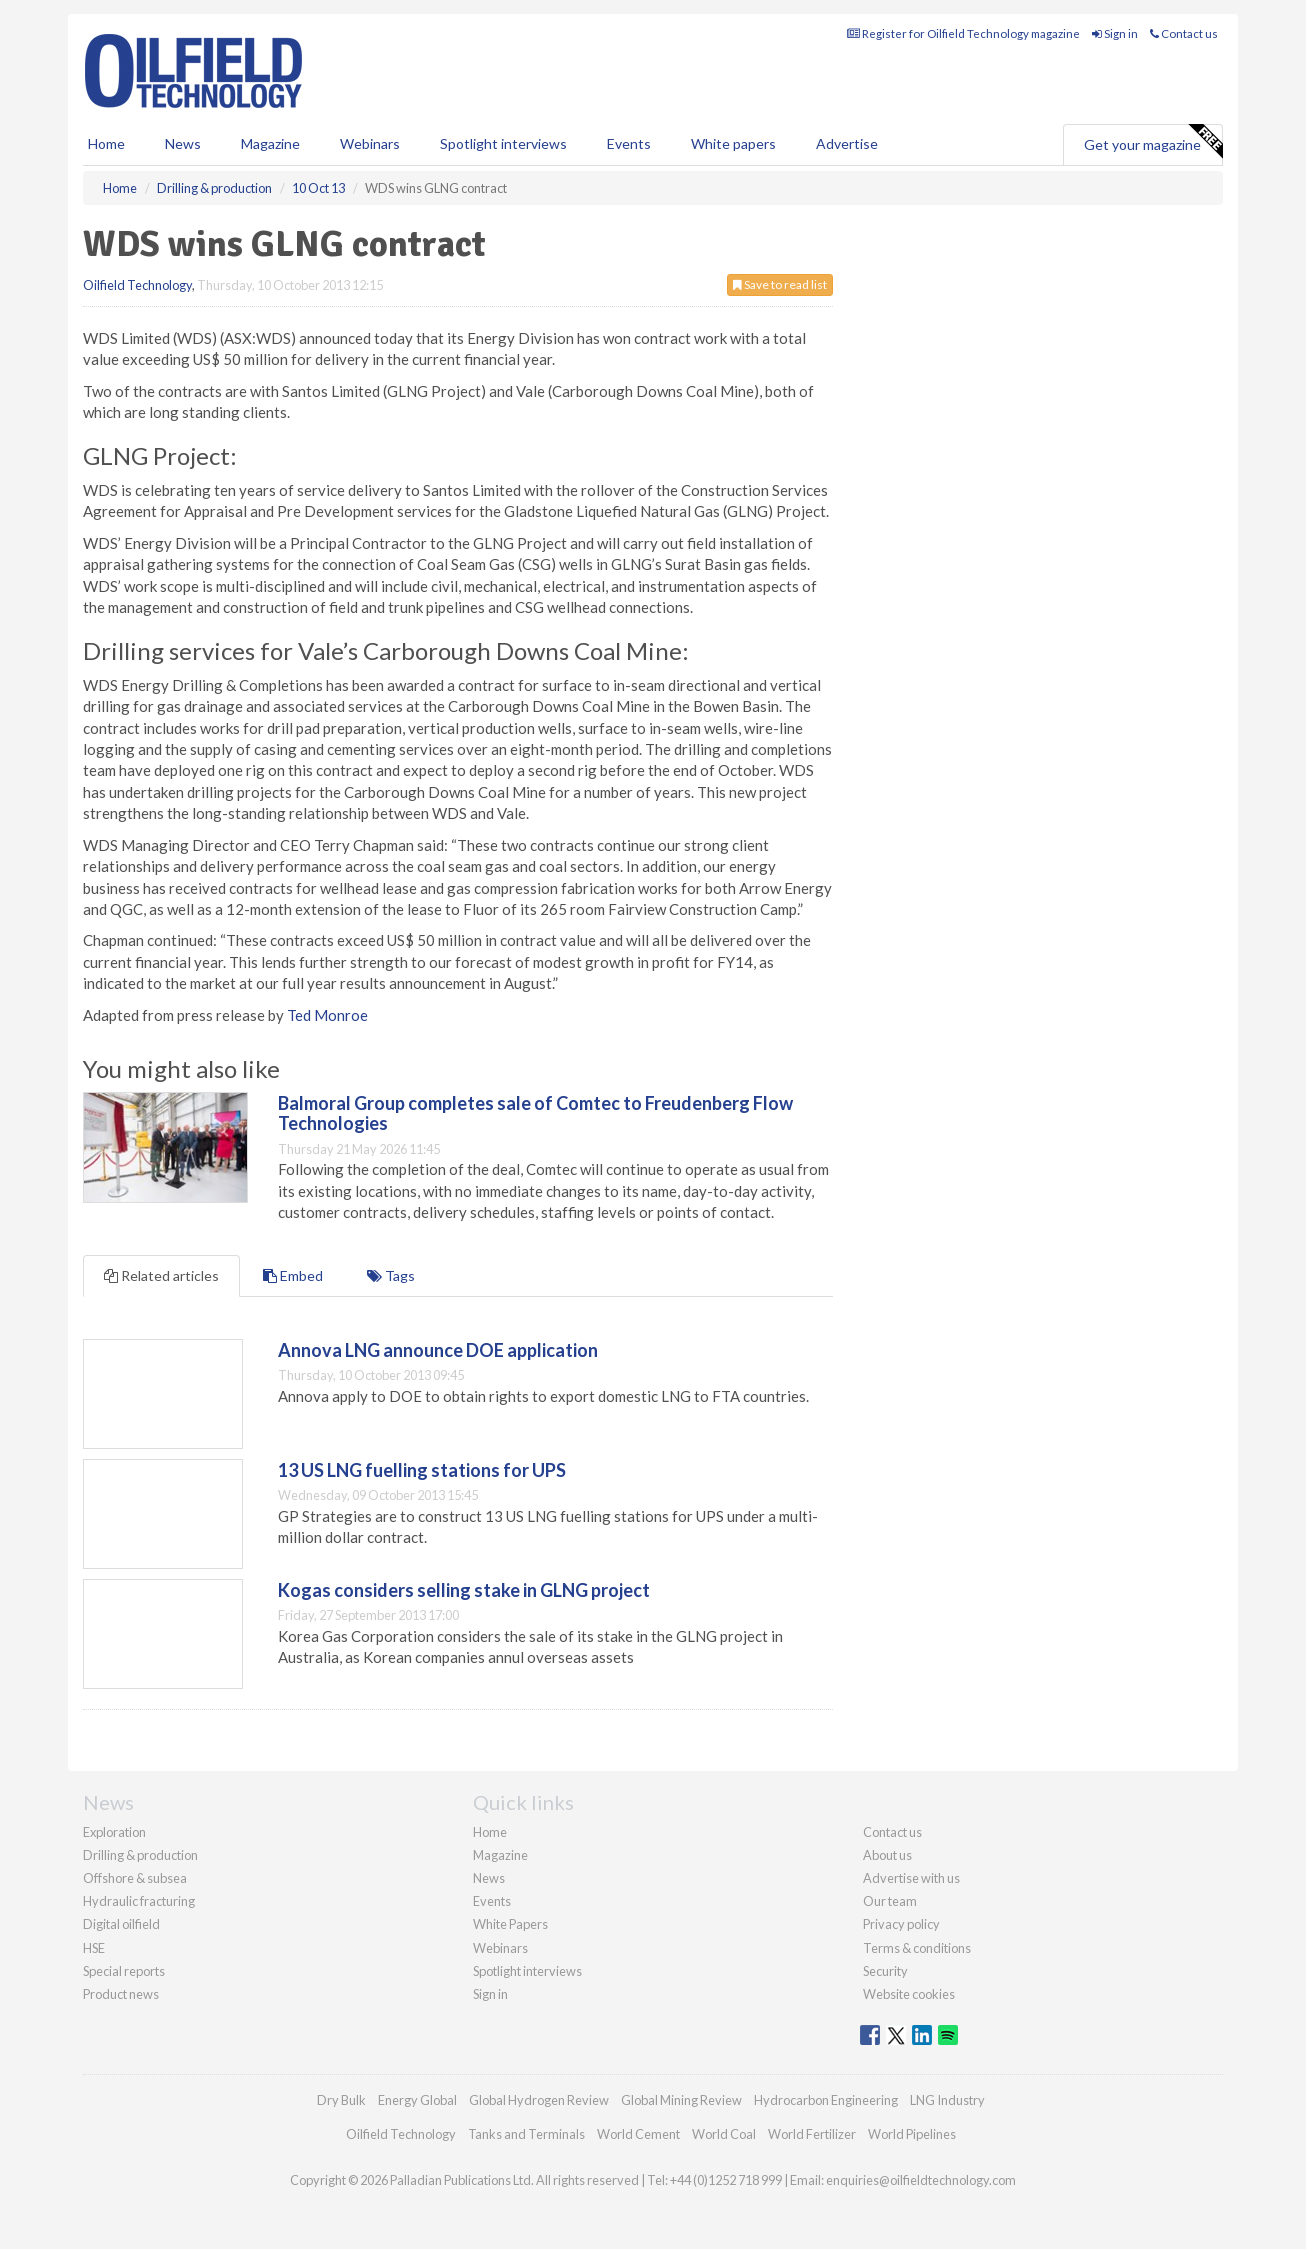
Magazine (270, 143)
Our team (890, 1901)
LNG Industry (947, 2100)
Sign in (1115, 33)
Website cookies (909, 1994)
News (489, 1878)
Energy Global (417, 2100)
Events (629, 143)
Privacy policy (901, 1924)
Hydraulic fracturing (139, 1901)
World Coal (724, 2134)
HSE (94, 1948)
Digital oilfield (121, 1924)
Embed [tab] (293, 1275)
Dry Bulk (341, 2100)
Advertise (847, 143)
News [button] (183, 143)
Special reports (124, 1971)
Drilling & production (140, 1855)
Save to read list (780, 284)
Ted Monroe (327, 1015)
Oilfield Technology (137, 285)
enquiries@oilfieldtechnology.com (921, 2180)
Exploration (114, 1832)
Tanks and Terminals (526, 2134)
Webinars (370, 143)
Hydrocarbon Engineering (826, 2100)
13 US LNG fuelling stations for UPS (422, 1470)
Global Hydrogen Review (539, 2100)
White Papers (510, 1924)
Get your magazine (1153, 142)
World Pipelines (912, 2134)
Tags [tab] (391, 1275)
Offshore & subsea (135, 1878)
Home (106, 143)
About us (887, 1855)
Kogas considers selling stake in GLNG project (464, 1590)
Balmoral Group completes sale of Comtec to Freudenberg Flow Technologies (535, 1113)
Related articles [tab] (161, 1275)
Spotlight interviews (503, 143)
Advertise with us (911, 1878)
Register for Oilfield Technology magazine (963, 33)
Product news (121, 1994)
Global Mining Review (681, 2100)
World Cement (638, 2134)
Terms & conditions (917, 1948)
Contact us (1184, 33)
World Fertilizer (812, 2134)
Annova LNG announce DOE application (438, 1350)
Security (885, 1971)
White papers (733, 143)
